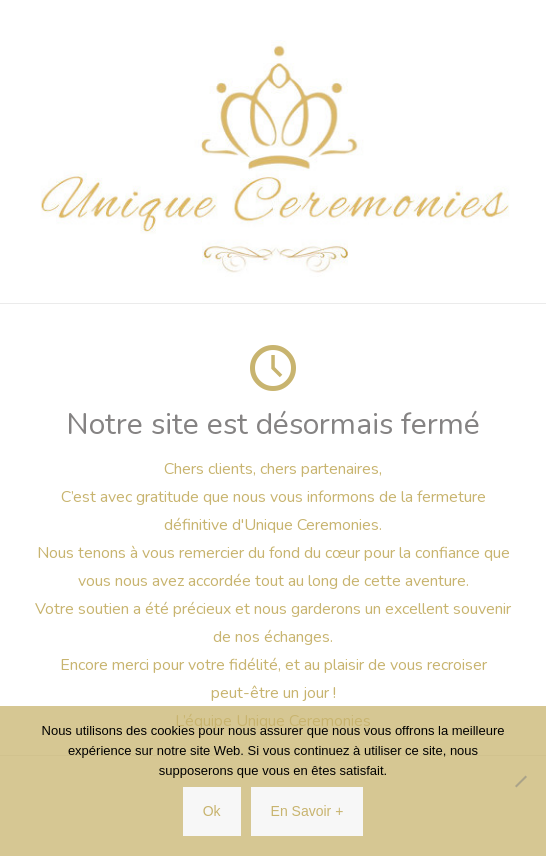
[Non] (521, 781)
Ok (212, 811)
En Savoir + (307, 811)
